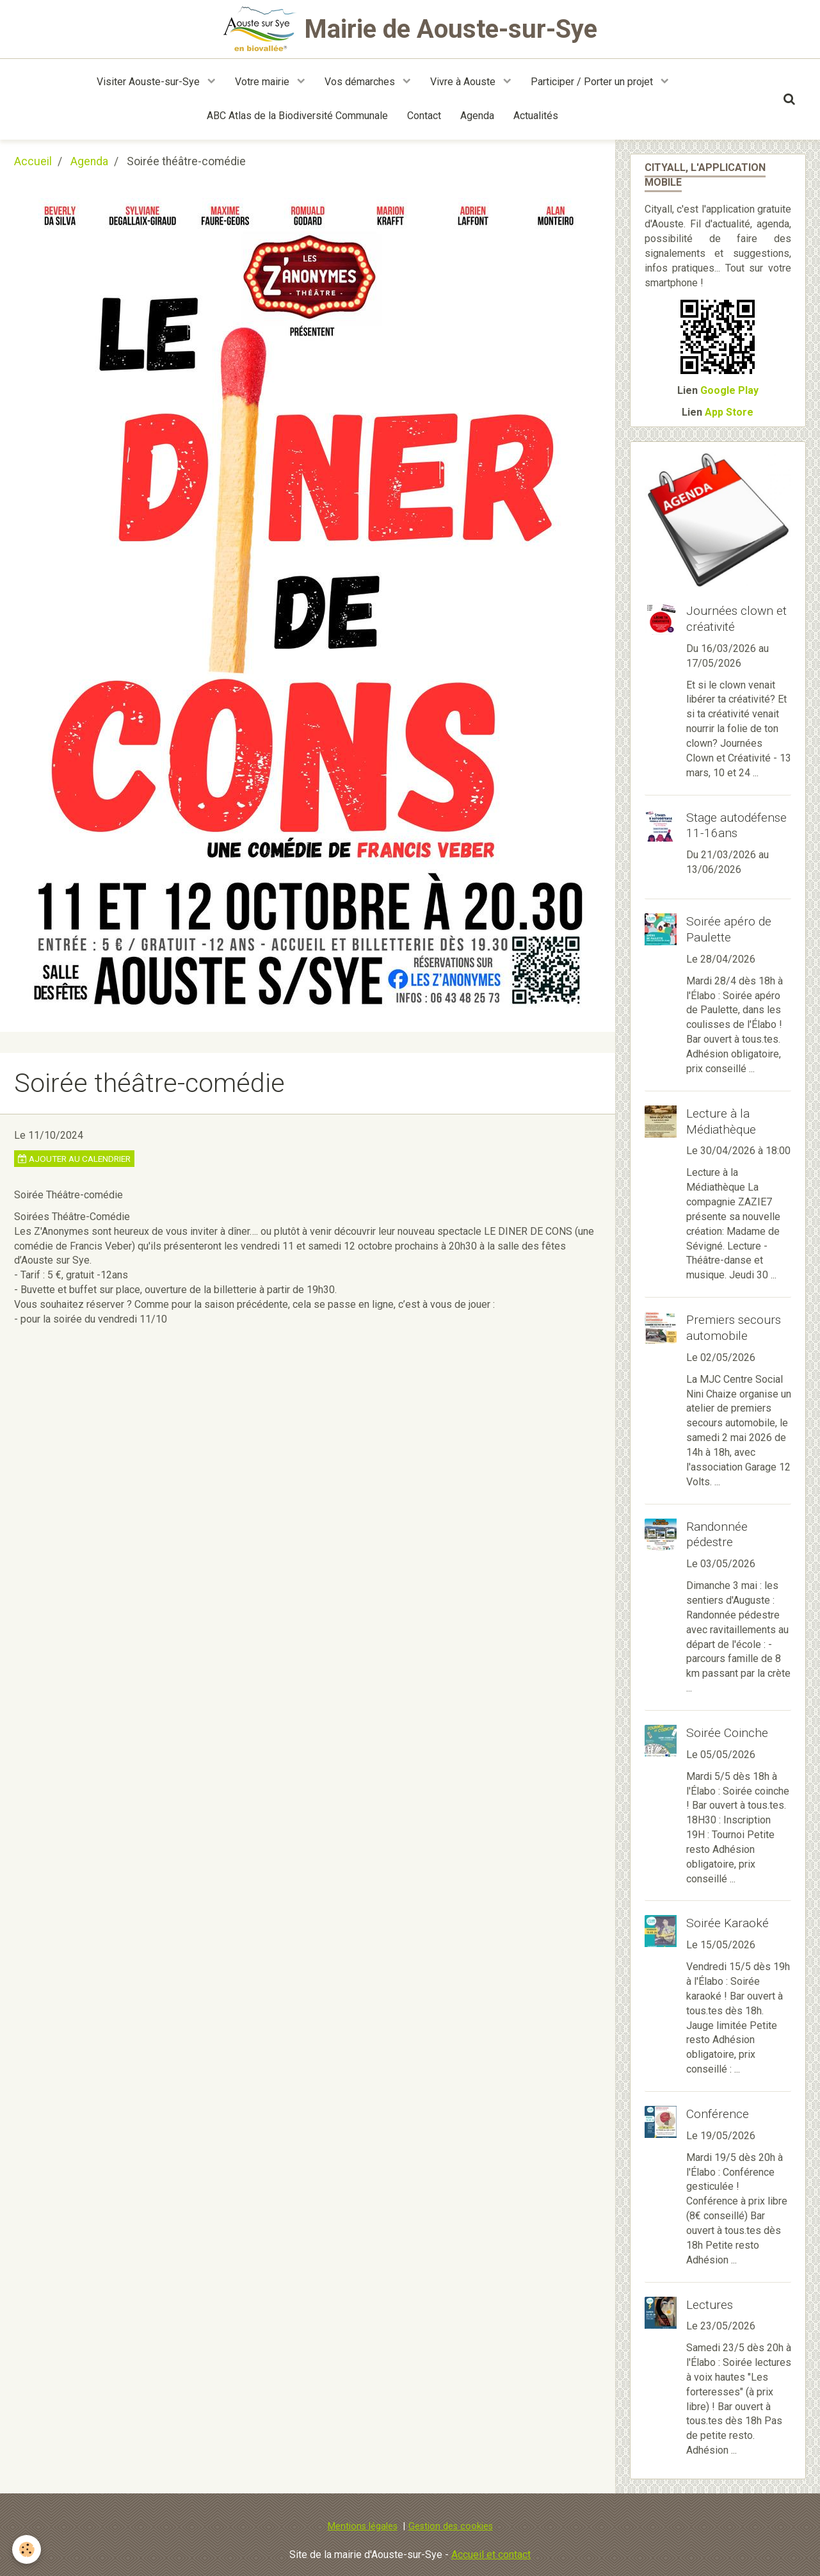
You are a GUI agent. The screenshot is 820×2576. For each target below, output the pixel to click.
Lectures (709, 2304)
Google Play (729, 390)
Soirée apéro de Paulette (728, 929)
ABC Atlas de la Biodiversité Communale (297, 116)
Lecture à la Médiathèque (721, 1121)
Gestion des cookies (450, 2526)
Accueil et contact (491, 2554)
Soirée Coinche (727, 1732)
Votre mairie (263, 82)
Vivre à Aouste (464, 82)
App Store (729, 412)
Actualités (535, 116)
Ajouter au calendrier (74, 1158)
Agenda (477, 116)
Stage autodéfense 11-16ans (736, 825)
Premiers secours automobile (733, 1327)
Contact (424, 116)
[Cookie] (27, 2549)
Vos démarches (361, 82)
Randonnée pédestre (717, 1534)
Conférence (717, 2114)
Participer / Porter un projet (593, 82)
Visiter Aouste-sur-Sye (149, 82)
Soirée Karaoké (727, 1923)
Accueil (33, 161)
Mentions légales (363, 2526)
